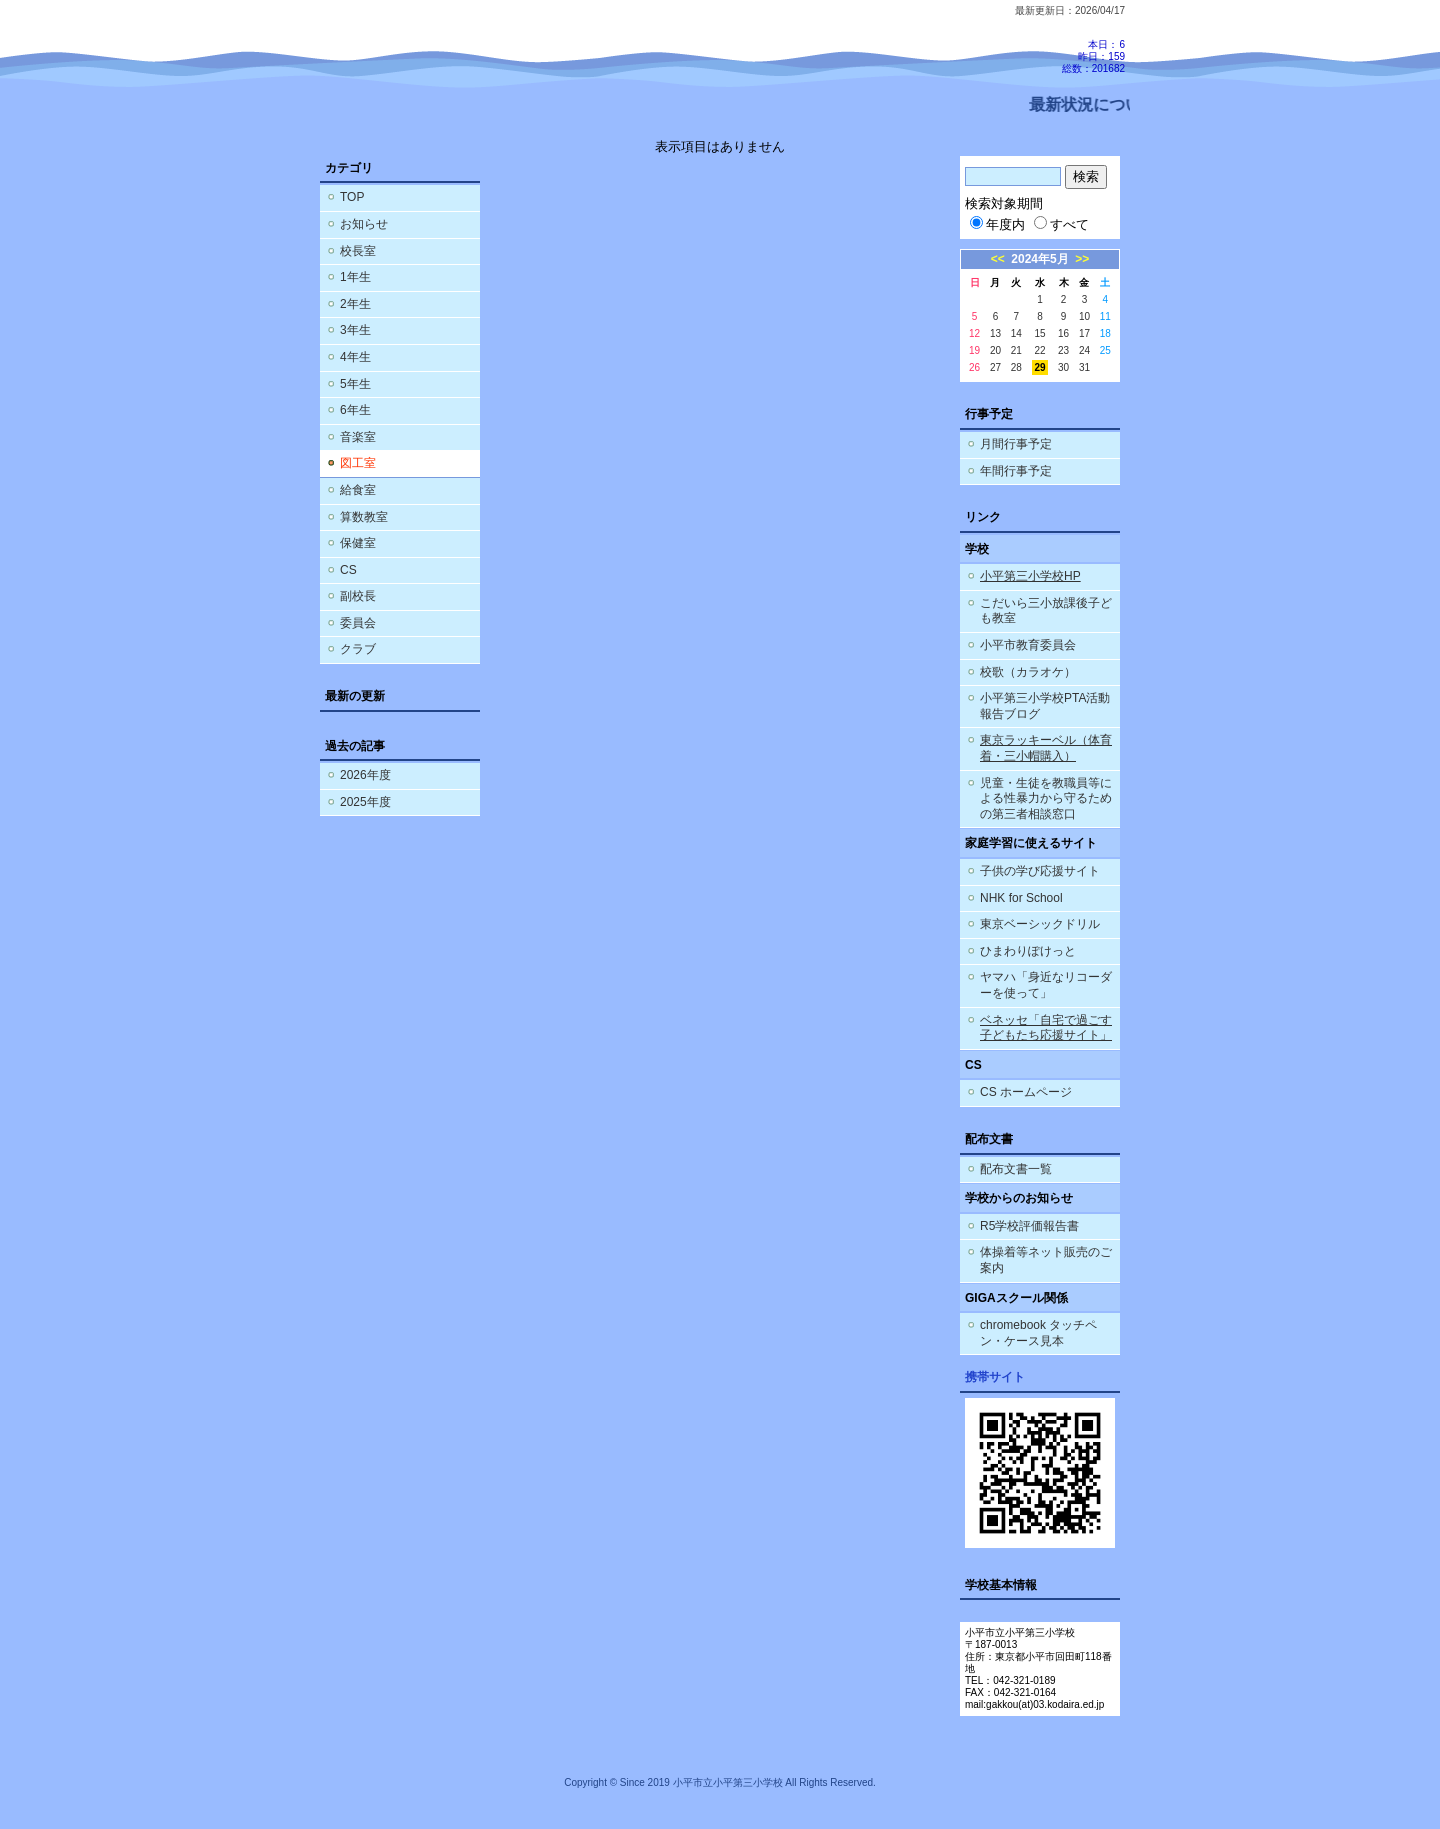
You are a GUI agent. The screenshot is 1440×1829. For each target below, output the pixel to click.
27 (995, 367)
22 (1039, 350)
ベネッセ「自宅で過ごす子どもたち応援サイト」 (1046, 1028)
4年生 (355, 357)
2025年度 (365, 802)
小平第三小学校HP (1030, 576)
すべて (1061, 224)
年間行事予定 (1016, 471)
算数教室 (364, 517)
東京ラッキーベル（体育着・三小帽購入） (1046, 748)
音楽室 (358, 437)
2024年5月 (1039, 259)
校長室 (358, 251)
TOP (352, 197)
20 (995, 350)
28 (1016, 367)
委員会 (358, 623)
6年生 (355, 410)
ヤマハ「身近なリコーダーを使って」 (1046, 985)
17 (1084, 333)
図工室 (358, 463)
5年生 (355, 384)
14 (1016, 333)
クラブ (358, 649)
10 (1084, 316)
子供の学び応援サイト (1040, 871)
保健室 (358, 543)
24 (1084, 350)
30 (1063, 367)
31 (1084, 367)
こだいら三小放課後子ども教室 (1046, 611)
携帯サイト (995, 1377)
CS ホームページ (1026, 1092)
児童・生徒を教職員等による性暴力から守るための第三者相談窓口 (1046, 798)
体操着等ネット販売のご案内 (1046, 1260)
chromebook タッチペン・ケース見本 (1038, 1333)
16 (1063, 333)
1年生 (355, 277)
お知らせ (364, 224)
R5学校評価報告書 (1029, 1226)
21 (1016, 350)
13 (995, 333)
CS (348, 570)
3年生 (355, 330)
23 (1063, 350)
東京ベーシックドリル (1040, 924)
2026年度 (365, 775)
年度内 (997, 224)
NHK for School (1021, 898)
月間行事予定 (1016, 444)
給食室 (358, 490)
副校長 (358, 596)
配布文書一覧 (1016, 1169)
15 (1039, 333)
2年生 (355, 304)
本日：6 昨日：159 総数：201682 (1093, 56)
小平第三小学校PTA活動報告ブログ (1045, 706)
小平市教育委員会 (1028, 645)
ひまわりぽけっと (1028, 951)
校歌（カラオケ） (1028, 672)
